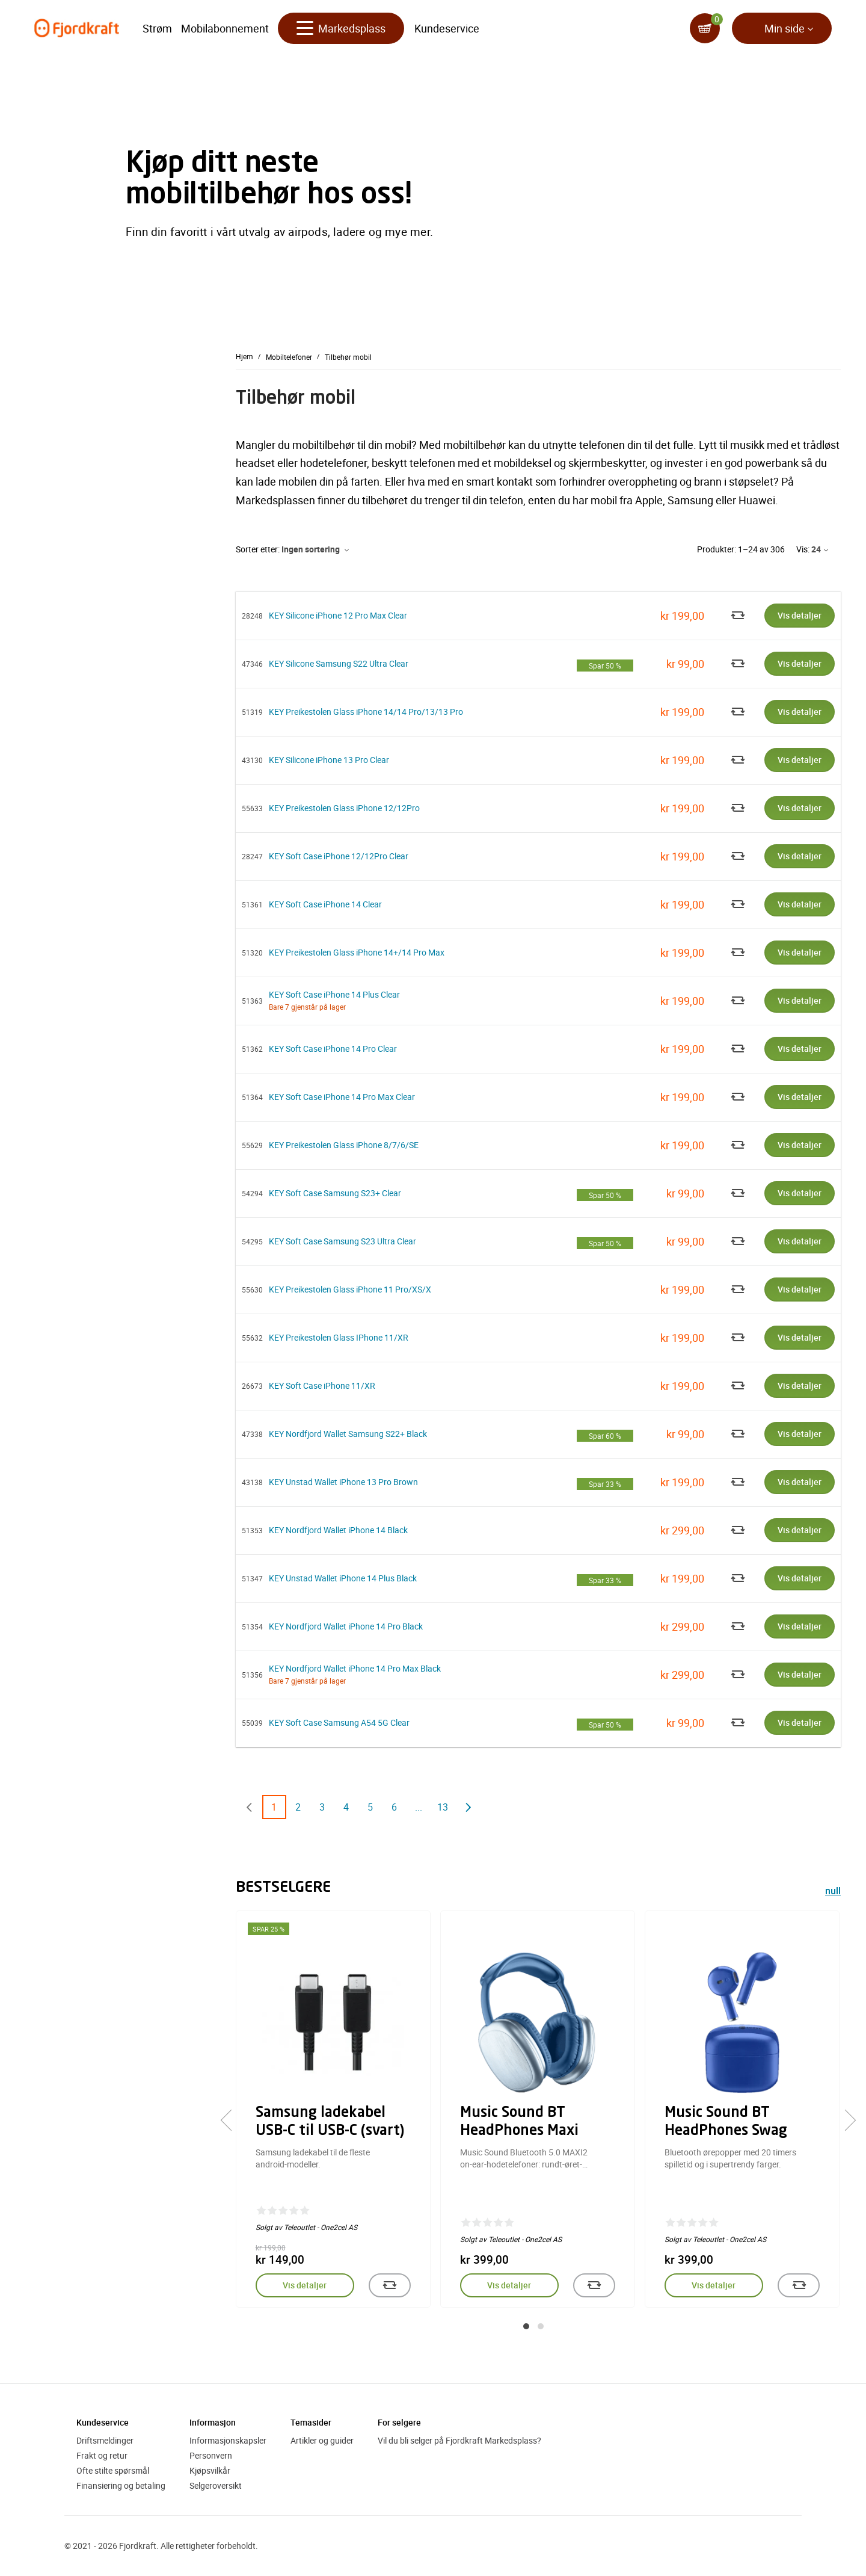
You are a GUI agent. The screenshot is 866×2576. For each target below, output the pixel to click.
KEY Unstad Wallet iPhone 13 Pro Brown (343, 1481)
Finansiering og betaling (120, 2485)
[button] (526, 2326)
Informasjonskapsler (227, 2440)
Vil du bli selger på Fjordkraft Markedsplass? (459, 2440)
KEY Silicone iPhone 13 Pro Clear (329, 759)
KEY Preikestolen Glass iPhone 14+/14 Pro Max (356, 952)
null (833, 1892)
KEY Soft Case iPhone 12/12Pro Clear (338, 856)
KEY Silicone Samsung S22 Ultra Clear (338, 663)
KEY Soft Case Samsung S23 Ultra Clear (342, 1241)
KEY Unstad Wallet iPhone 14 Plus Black (343, 1578)
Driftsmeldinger (105, 2440)
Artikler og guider (322, 2440)
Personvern (210, 2455)
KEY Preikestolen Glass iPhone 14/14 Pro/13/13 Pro (366, 711)
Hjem (244, 356)
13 (442, 1807)
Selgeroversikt (215, 2485)
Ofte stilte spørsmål (112, 2470)
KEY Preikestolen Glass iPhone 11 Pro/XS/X (350, 1289)
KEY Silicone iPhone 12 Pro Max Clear (338, 615)
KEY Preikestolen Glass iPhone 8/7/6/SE (344, 1145)
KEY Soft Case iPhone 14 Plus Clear (334, 994)
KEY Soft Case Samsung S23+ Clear (335, 1193)
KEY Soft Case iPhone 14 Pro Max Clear (342, 1096)
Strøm (157, 30)
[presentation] (231, 2120)
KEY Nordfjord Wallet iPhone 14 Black (338, 1530)
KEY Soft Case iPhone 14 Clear (325, 904)
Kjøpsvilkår (209, 2470)
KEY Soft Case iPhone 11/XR (322, 1385)
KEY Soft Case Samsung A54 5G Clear (339, 1722)
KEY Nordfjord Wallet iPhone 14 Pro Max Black (355, 1668)
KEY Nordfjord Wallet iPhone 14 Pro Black (346, 1626)
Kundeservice (446, 30)
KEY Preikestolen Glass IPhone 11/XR (338, 1337)
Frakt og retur (101, 2455)
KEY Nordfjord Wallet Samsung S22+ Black (348, 1433)
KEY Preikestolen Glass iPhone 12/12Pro (344, 808)
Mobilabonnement (225, 30)
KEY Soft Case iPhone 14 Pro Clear (333, 1048)
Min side (784, 30)
